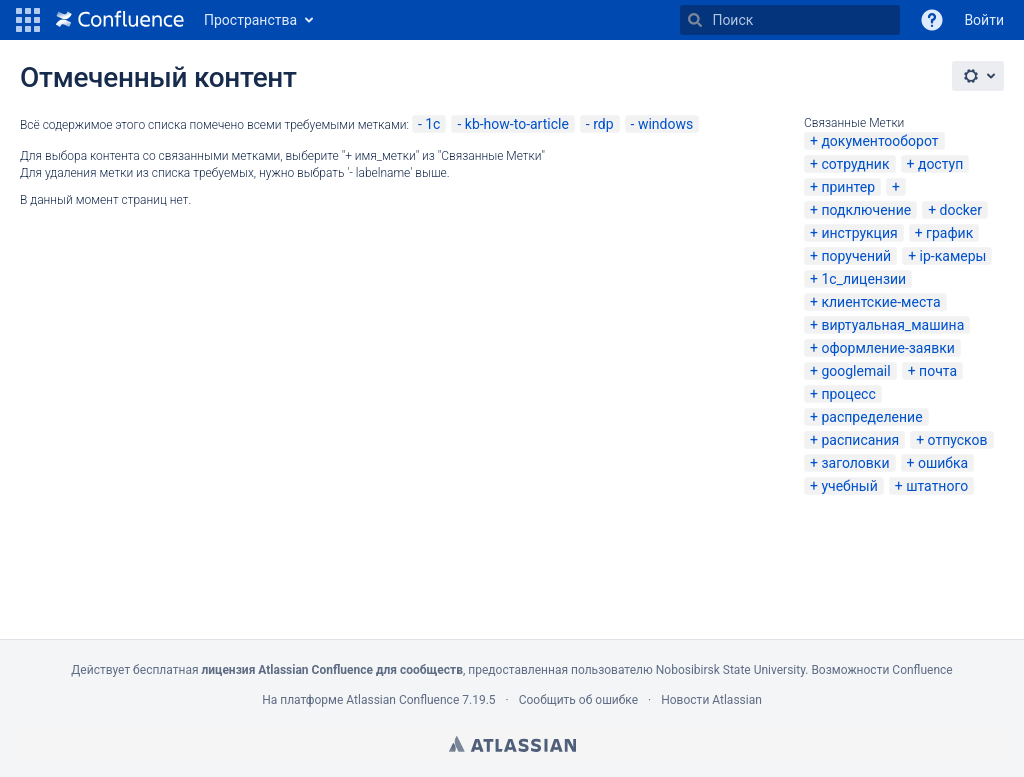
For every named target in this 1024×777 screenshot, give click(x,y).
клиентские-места (880, 302)
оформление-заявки (887, 348)
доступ (940, 164)
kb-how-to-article (517, 124)
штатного (937, 486)
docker (961, 210)
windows (665, 124)
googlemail (855, 371)
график (949, 233)
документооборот (879, 141)
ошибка (943, 463)
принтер (848, 187)
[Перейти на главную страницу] (120, 20)
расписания (860, 440)
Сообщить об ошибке (578, 700)
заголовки (855, 463)
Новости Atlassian (711, 700)
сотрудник (855, 164)
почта (938, 371)
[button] (28, 20)
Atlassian (512, 744)
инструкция (859, 233)
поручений (856, 256)
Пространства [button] (250, 20)
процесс (848, 394)
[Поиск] (695, 20)
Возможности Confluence (881, 670)
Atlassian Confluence (402, 700)
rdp (603, 124)
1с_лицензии (863, 279)
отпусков (958, 440)
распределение (871, 417)
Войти (984, 20)
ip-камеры (953, 256)
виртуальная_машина (892, 325)
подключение (866, 210)
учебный (849, 486)
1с (432, 124)
